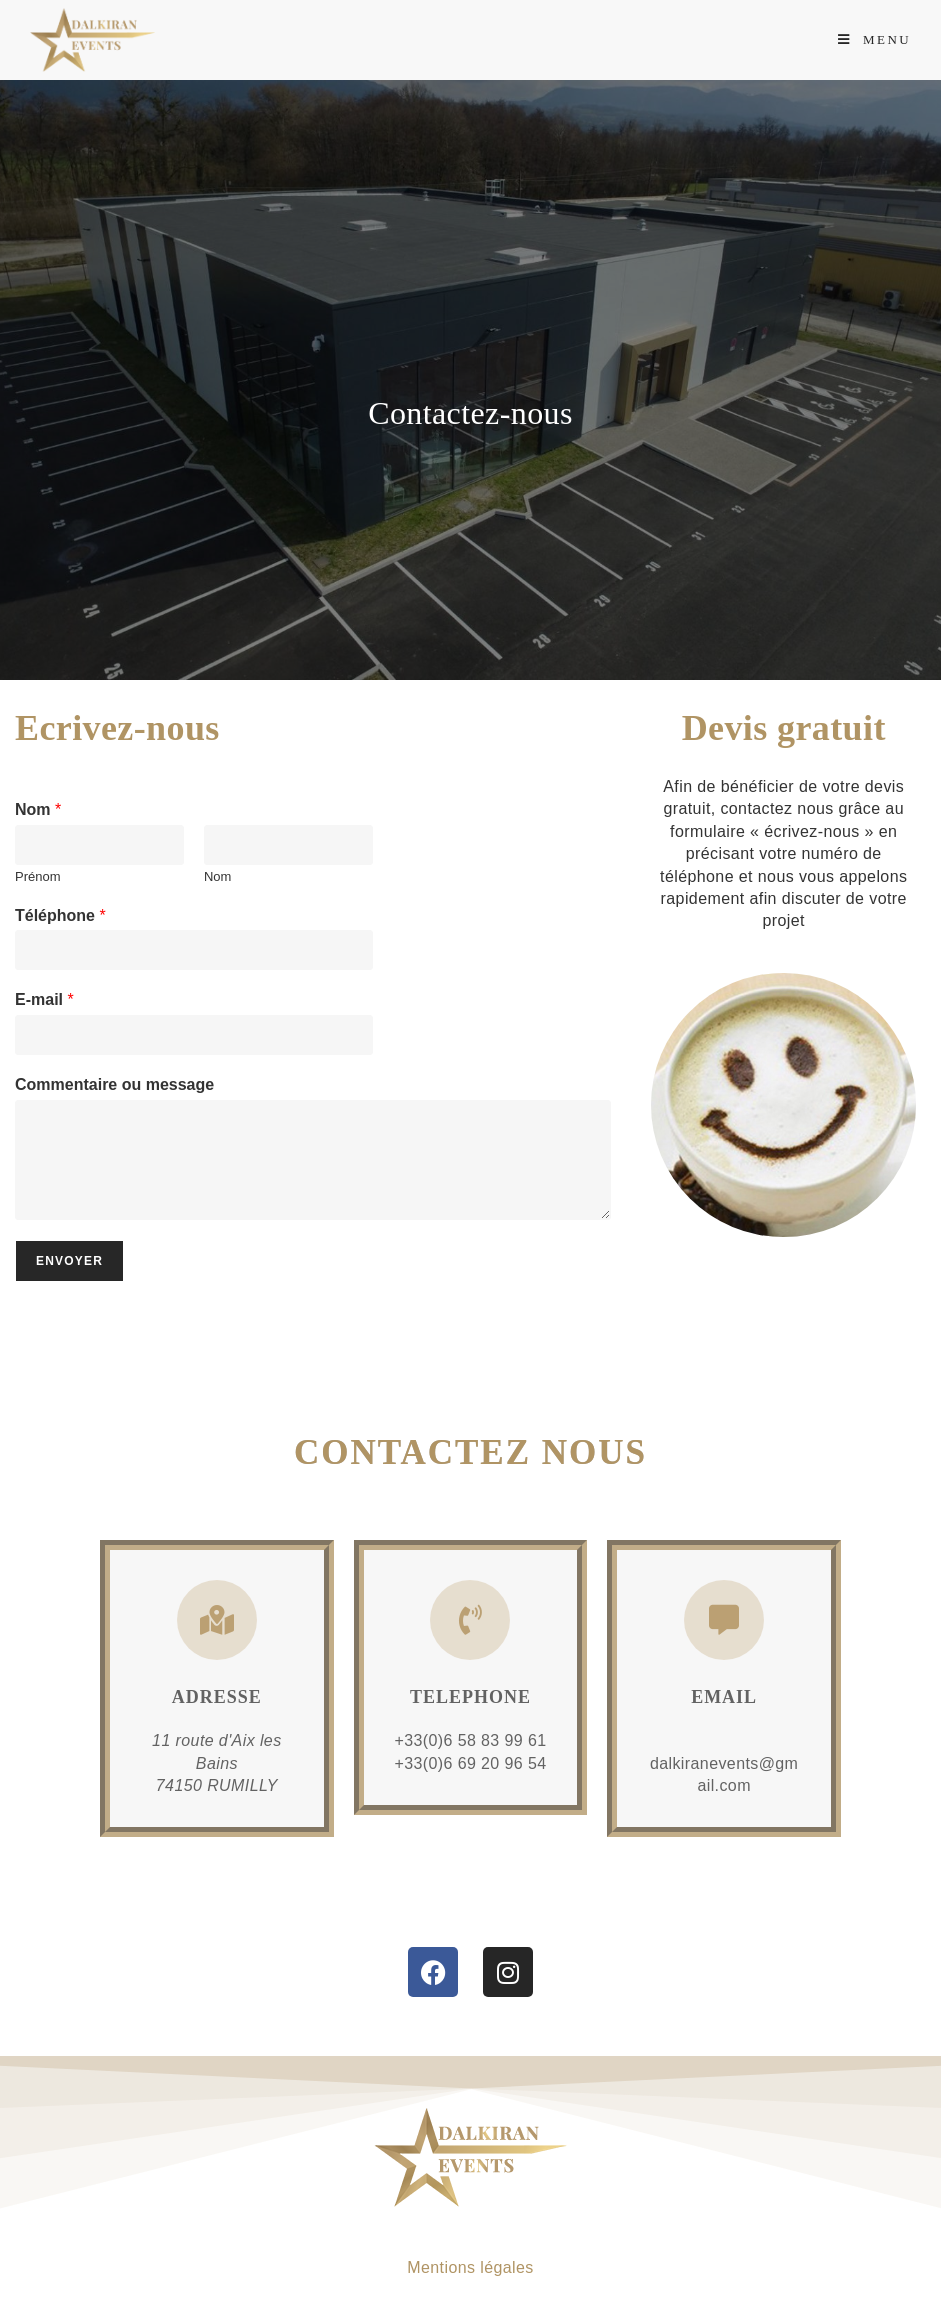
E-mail (44, 999)
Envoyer (69, 1261)
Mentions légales (470, 2267)
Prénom (38, 876)
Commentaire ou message (114, 1084)
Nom (38, 809)
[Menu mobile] (874, 39)
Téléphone (60, 915)
